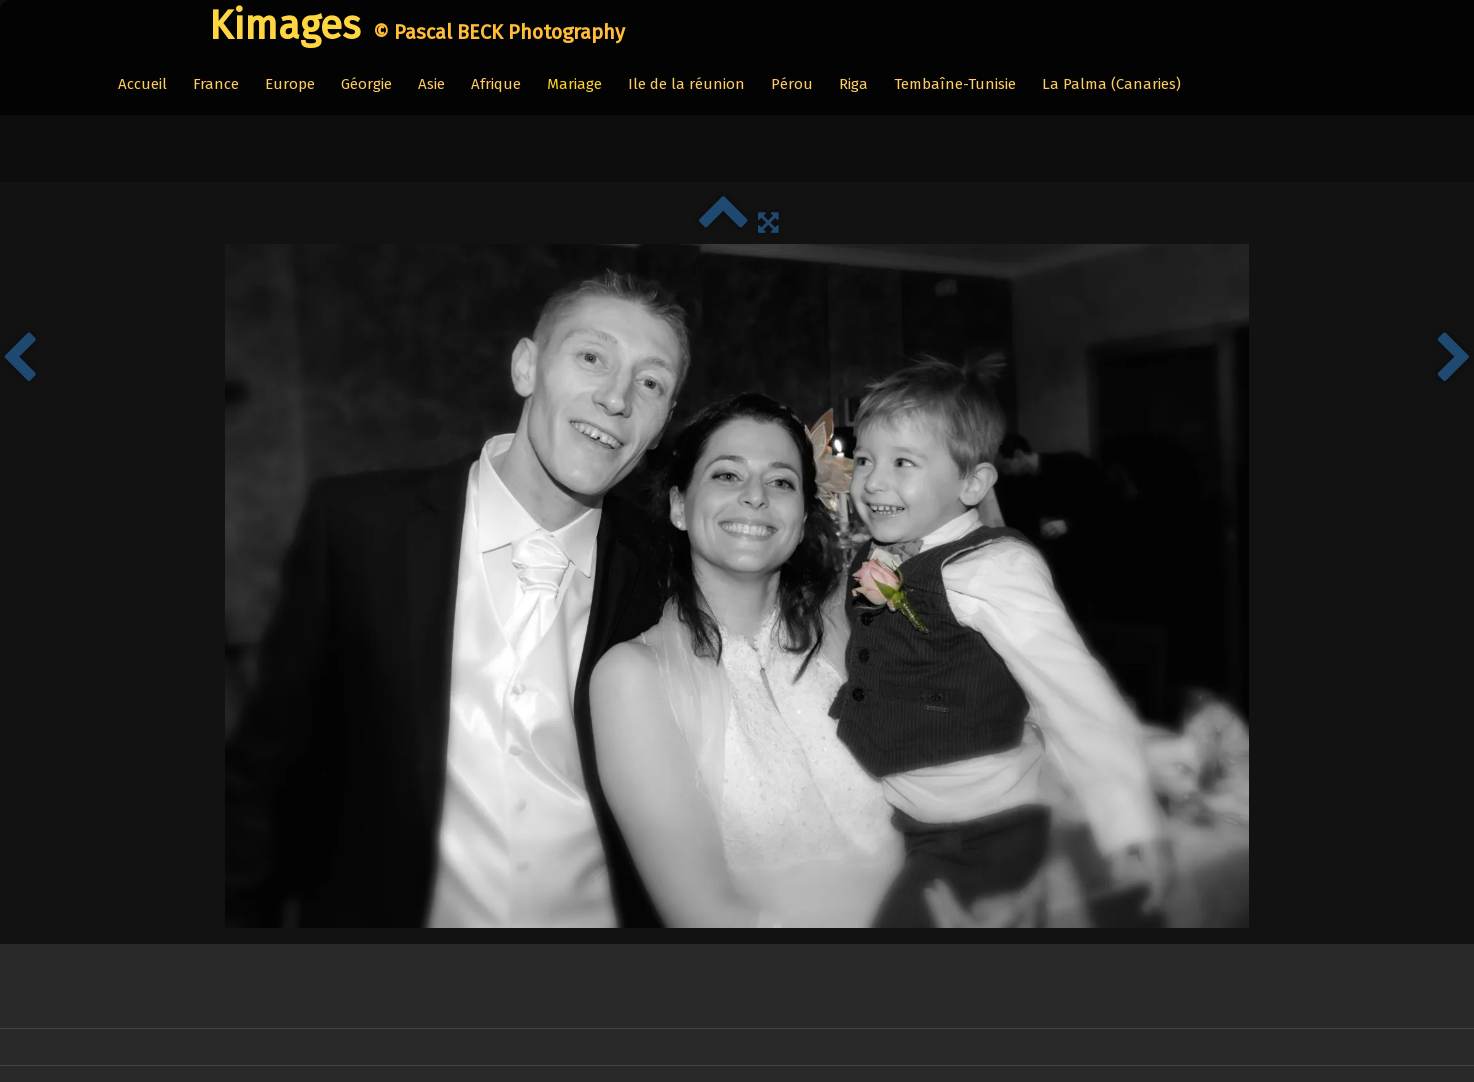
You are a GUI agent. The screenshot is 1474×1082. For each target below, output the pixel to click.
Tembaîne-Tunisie (955, 84)
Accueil (142, 84)
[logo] (406, 26)
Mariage (574, 84)
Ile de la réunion (686, 84)
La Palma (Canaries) (1111, 84)
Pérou (792, 84)
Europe (290, 84)
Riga (853, 84)
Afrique (496, 84)
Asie (431, 84)
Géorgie (366, 84)
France (216, 84)
